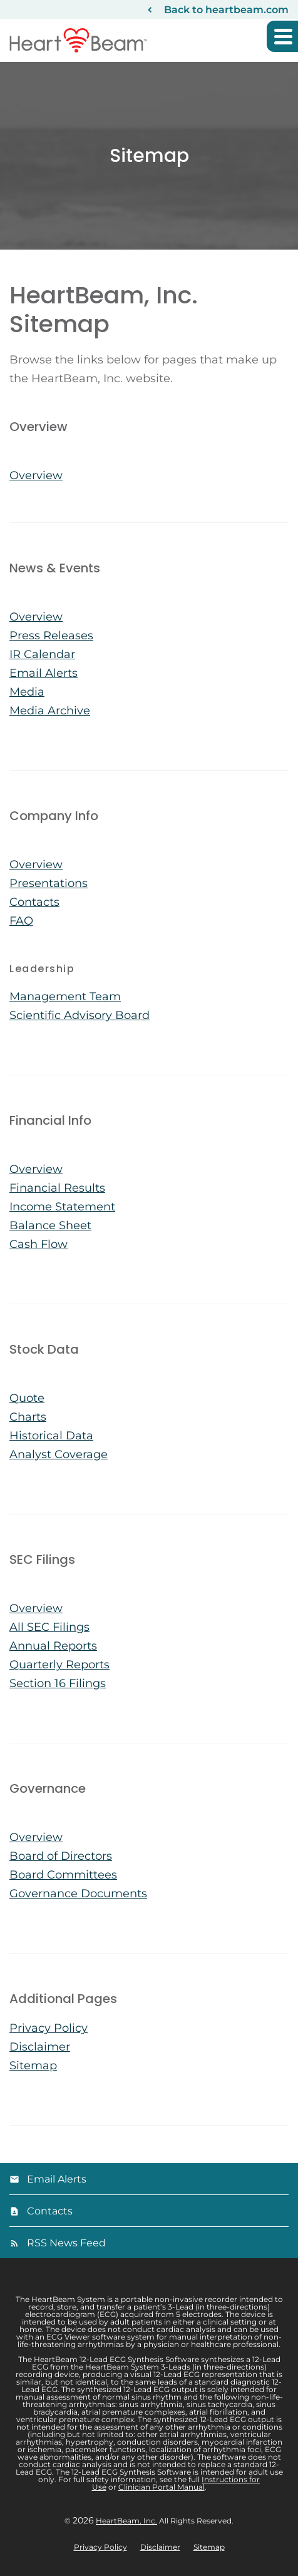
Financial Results (57, 1188)
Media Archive (49, 711)
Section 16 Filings (57, 1683)
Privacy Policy (48, 2028)
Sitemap (33, 2065)
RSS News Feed (66, 2243)
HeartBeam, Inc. (126, 2520)
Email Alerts (43, 673)
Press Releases (51, 635)
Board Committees (63, 1875)
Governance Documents (78, 1893)
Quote (26, 1398)
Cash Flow (38, 1244)
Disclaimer (39, 2047)
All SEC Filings (49, 1627)
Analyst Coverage (58, 1454)
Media (26, 692)
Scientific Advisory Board (79, 1015)
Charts (27, 1417)
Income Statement (62, 1207)
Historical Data (51, 1436)
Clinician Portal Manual (161, 2487)
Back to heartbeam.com (226, 10)
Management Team (65, 996)
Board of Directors (60, 1856)
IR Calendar (42, 654)
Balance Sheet (50, 1225)
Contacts (34, 902)
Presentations (48, 883)
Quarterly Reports (59, 1664)
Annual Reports (53, 1646)
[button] (282, 36)
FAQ (21, 921)
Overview (36, 475)
